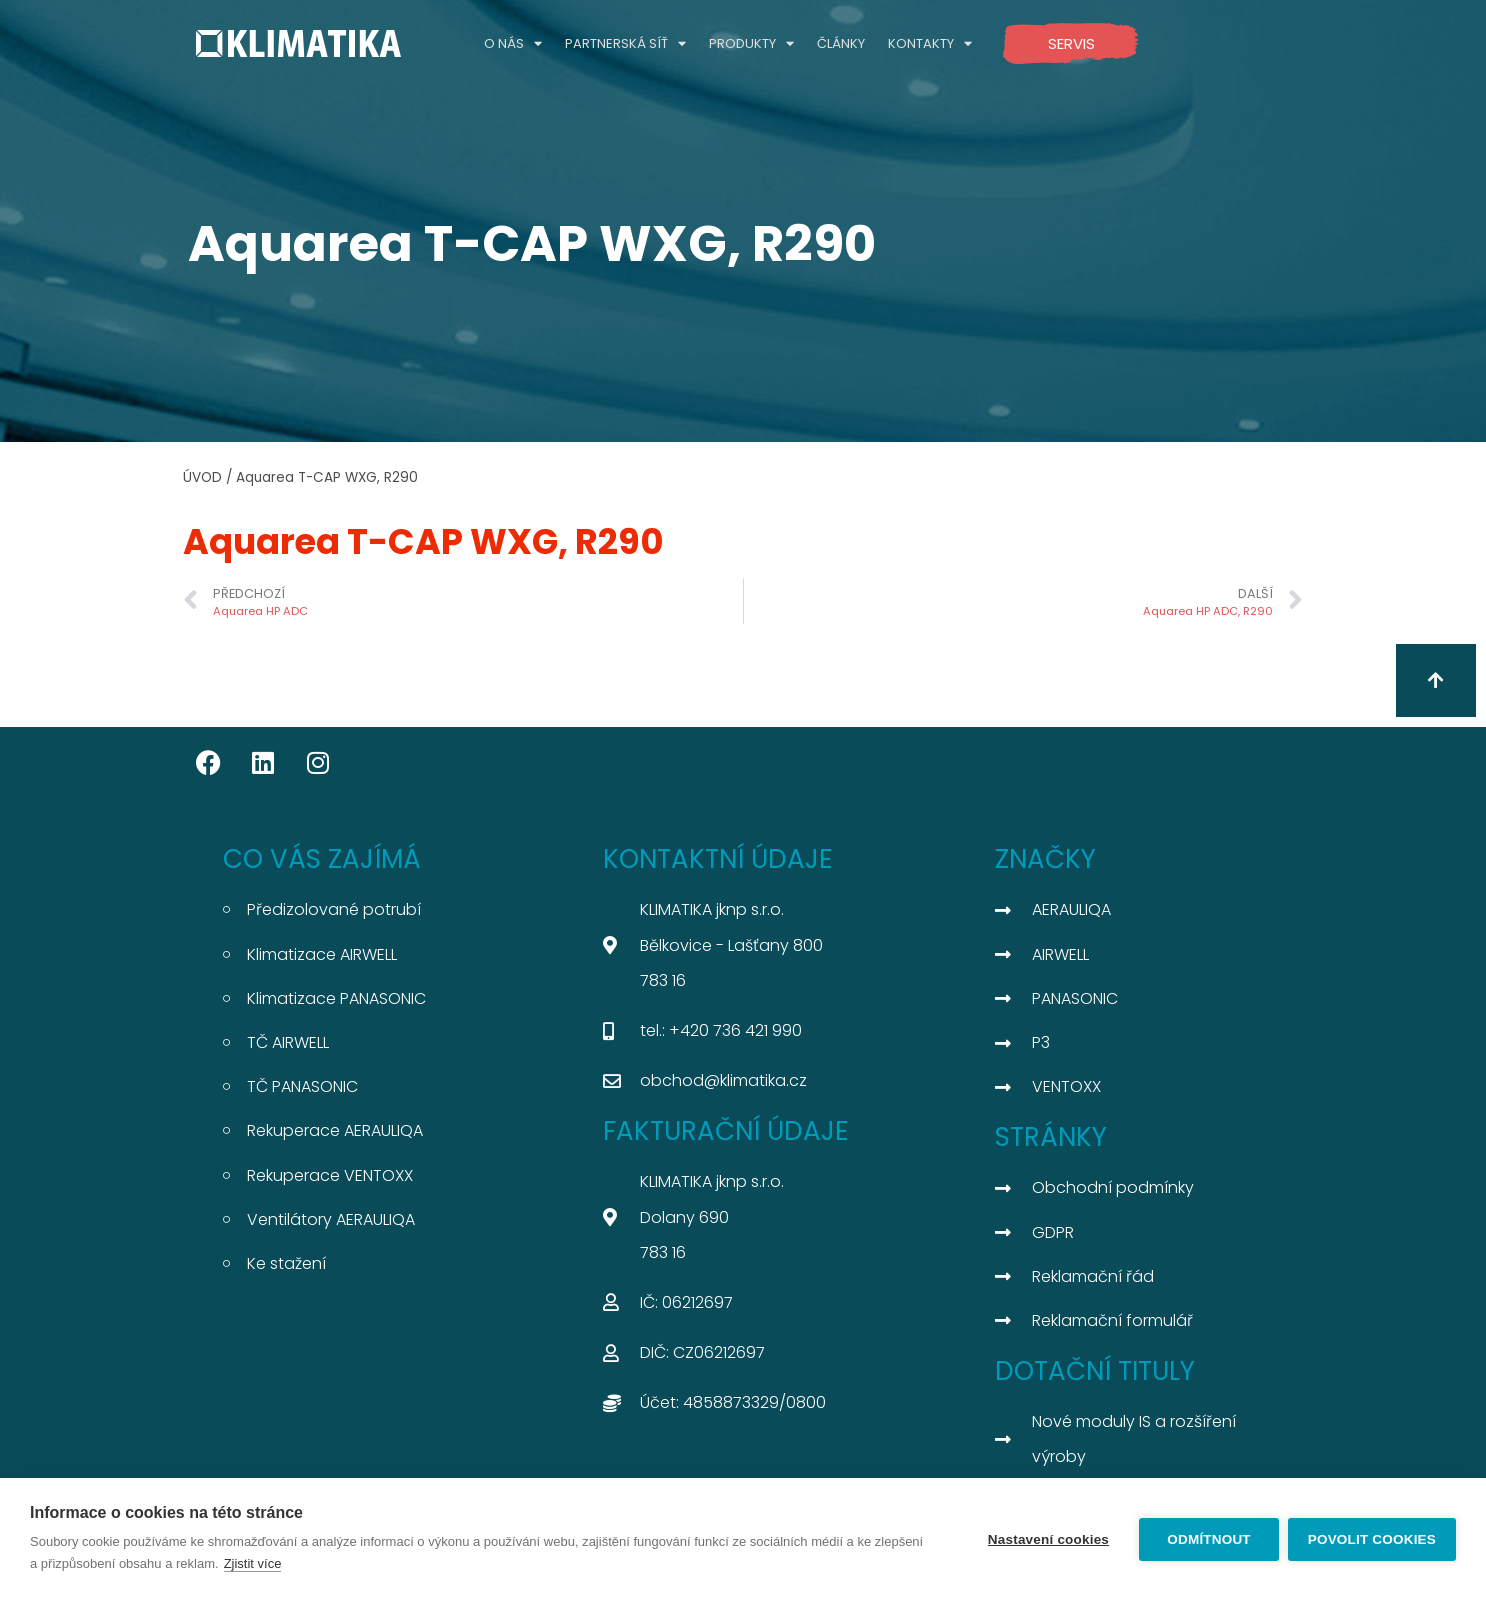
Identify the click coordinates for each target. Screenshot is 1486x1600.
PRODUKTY (751, 43)
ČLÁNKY (841, 43)
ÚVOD (202, 477)
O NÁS (513, 43)
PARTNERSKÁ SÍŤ (625, 43)
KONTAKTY (930, 43)
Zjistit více (253, 1563)
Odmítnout (1208, 1539)
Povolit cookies (1372, 1539)
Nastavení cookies (1047, 1539)
